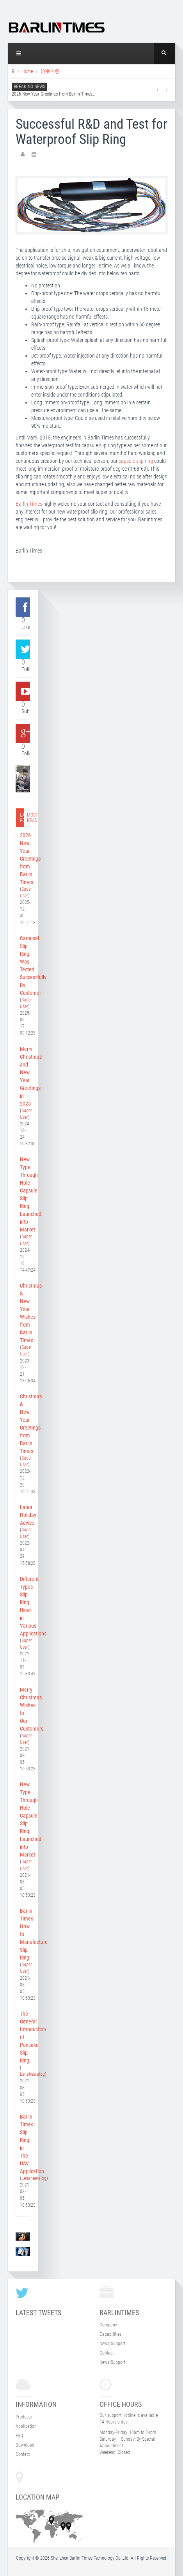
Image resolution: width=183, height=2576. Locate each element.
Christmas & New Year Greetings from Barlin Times (23, 1423)
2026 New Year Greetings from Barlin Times (53, 94)
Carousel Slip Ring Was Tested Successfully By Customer (23, 965)
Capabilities (110, 2334)
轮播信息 (50, 71)
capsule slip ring (136, 461)
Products (24, 2417)
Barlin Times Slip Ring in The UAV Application (23, 2144)
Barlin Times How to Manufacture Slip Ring (23, 1934)
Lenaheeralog (32, 2074)
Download (25, 2445)
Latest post (22, 817)
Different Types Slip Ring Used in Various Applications (23, 1606)
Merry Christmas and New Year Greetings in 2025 (23, 1076)
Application (26, 2426)
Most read (29, 817)
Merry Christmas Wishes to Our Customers (23, 1709)
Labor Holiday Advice (23, 1515)
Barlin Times (29, 504)
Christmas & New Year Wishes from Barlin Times (23, 1313)
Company (108, 2325)
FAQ (19, 2435)
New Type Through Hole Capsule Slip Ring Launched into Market (23, 1194)
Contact (106, 2353)
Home (27, 71)
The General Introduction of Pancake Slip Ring (23, 2037)
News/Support (112, 2343)
